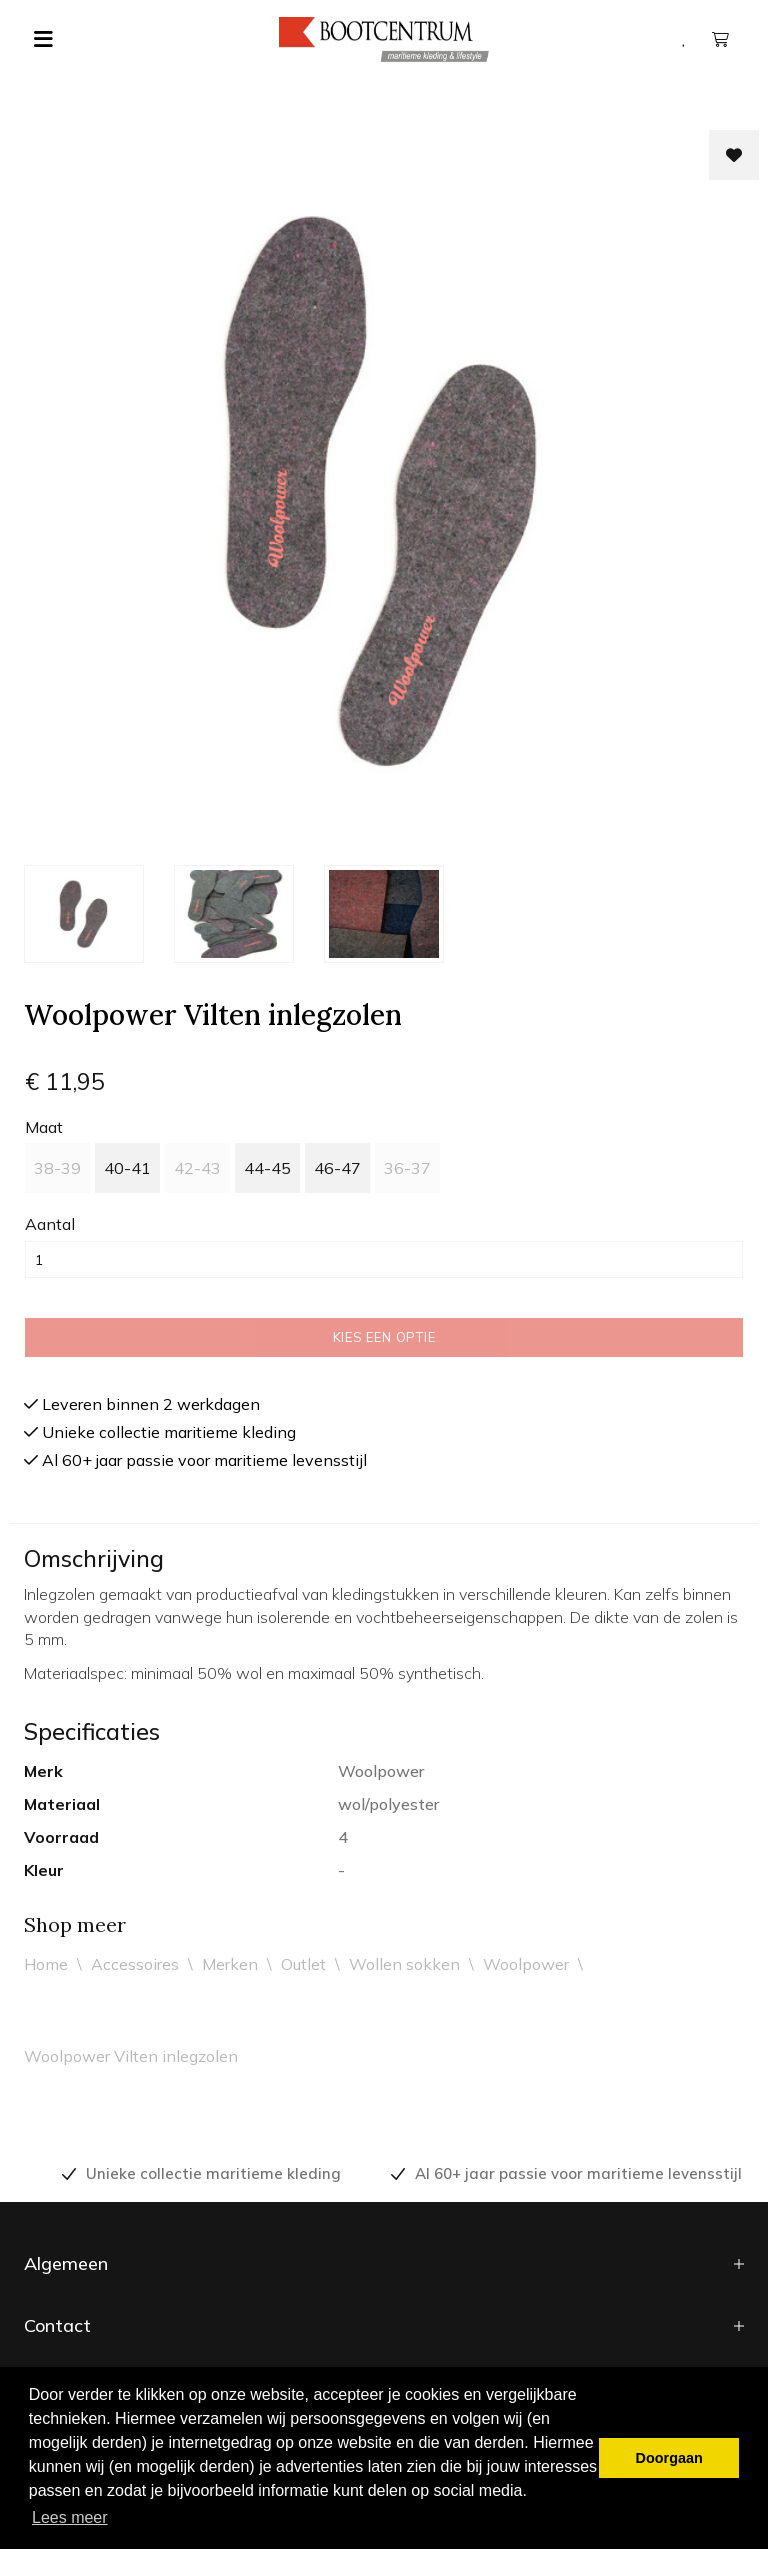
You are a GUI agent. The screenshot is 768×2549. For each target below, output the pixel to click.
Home (46, 1964)
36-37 (407, 1168)
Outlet (303, 1964)
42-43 (197, 1168)
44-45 (267, 1168)
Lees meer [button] (70, 2517)
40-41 (127, 1168)
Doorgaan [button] (669, 2458)
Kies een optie (384, 1337)
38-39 (57, 1168)
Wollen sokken (404, 1964)
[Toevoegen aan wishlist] (734, 155)
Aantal (50, 1224)
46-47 (337, 1168)
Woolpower (526, 1964)
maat (44, 1127)
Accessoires (135, 1964)
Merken (230, 1964)
